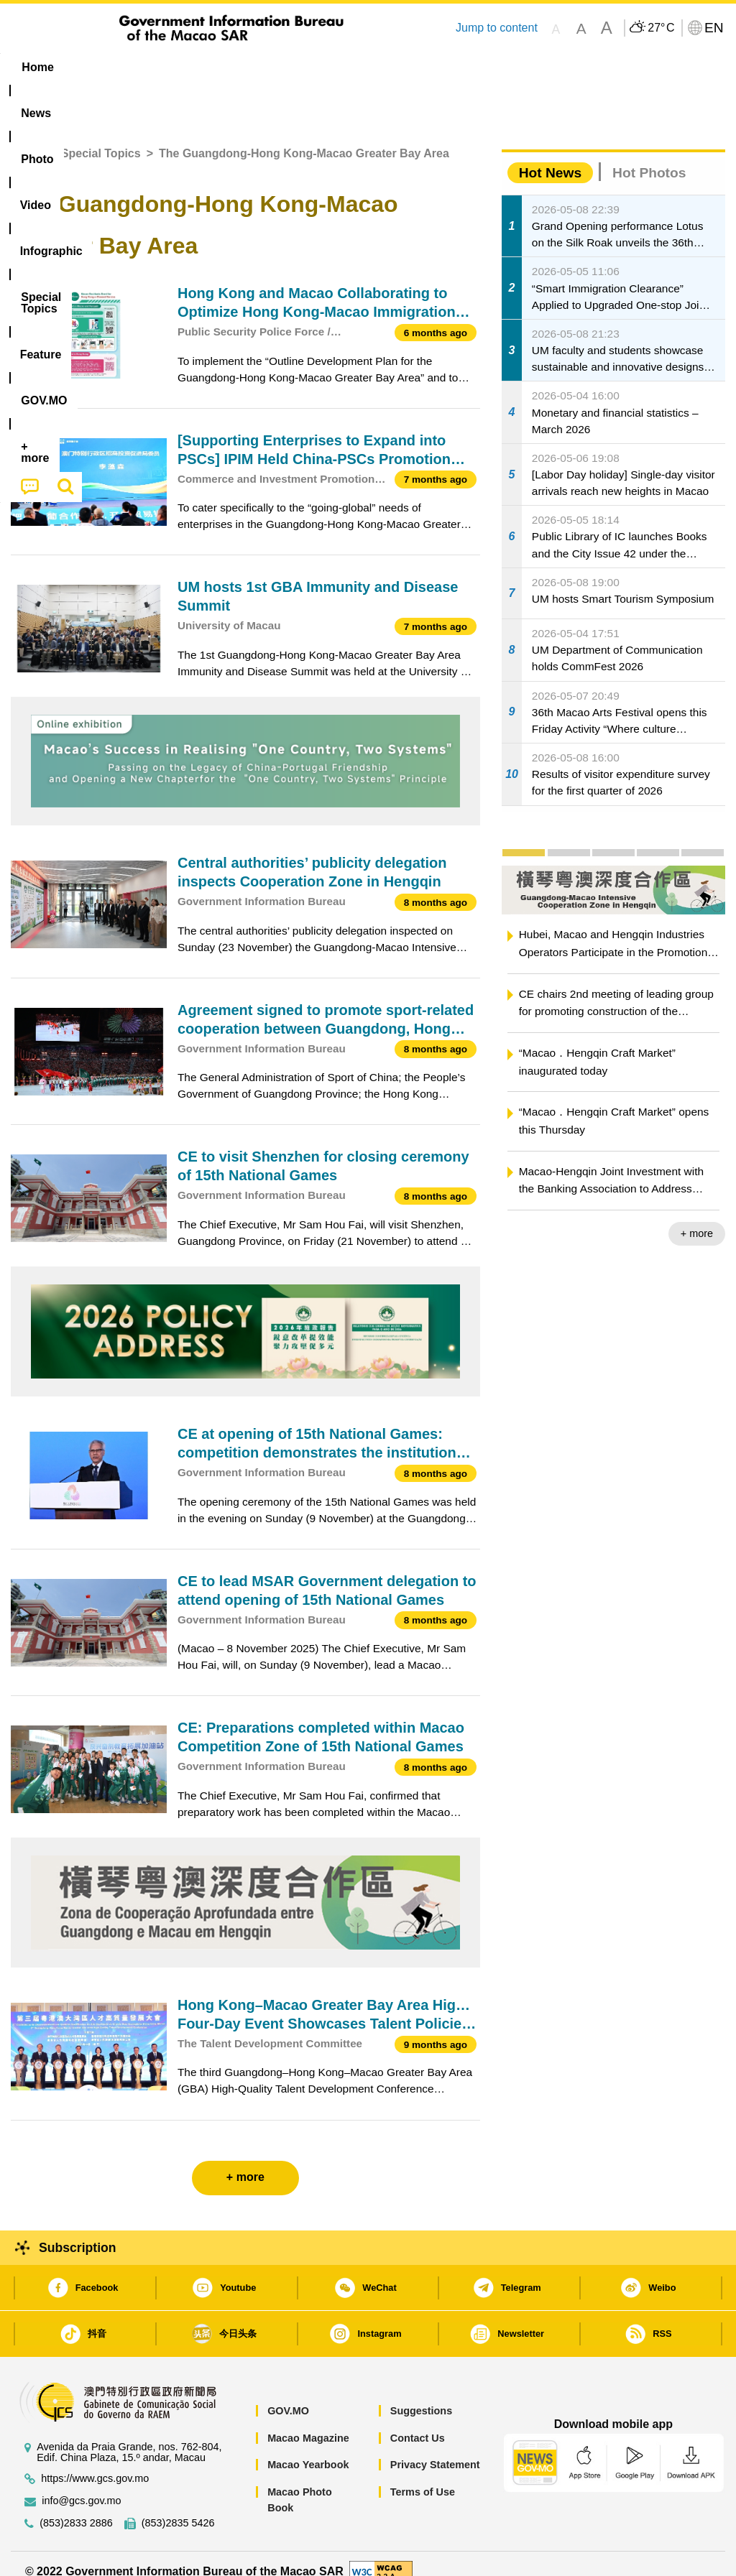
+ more (697, 1217)
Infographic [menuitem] (295, 67)
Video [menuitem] (219, 67)
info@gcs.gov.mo (81, 2484)
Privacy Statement (435, 2449)
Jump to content (497, 28)
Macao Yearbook (308, 2449)
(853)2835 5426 (178, 2506)
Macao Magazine (308, 2421)
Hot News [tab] (550, 156)
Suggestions (421, 2395)
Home (26, 137)
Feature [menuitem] (482, 67)
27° (661, 28)
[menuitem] (97, 67)
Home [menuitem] (37, 67)
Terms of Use (422, 2475)
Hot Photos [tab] (649, 156)
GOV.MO (288, 2395)
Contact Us (417, 2421)
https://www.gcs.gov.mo (95, 2462)
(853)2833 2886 (76, 2506)
